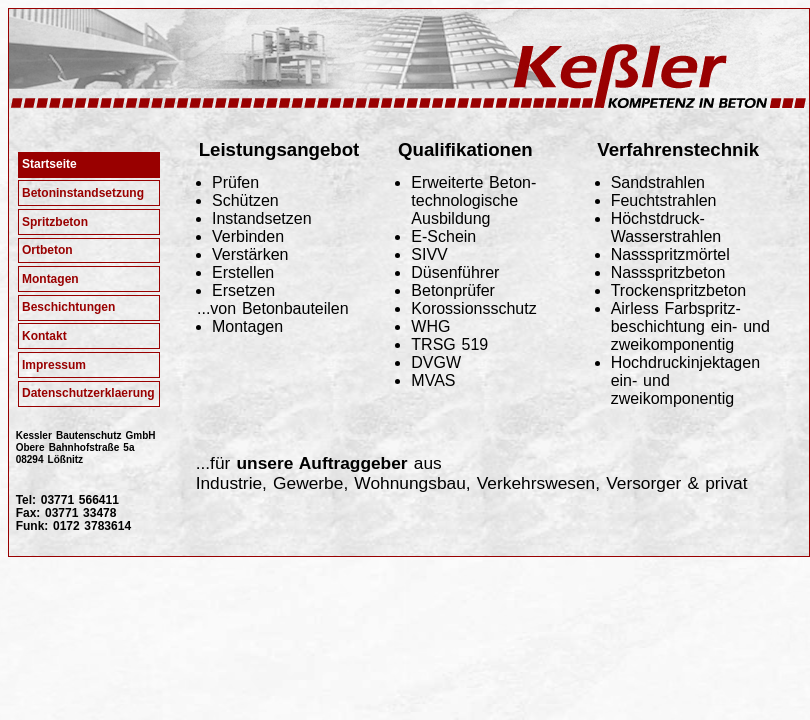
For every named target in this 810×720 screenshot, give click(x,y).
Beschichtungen (68, 307)
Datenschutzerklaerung (88, 393)
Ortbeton (47, 250)
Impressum (54, 365)
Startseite (49, 164)
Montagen (50, 279)
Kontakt (44, 336)
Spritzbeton (55, 222)
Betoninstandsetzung (83, 193)
